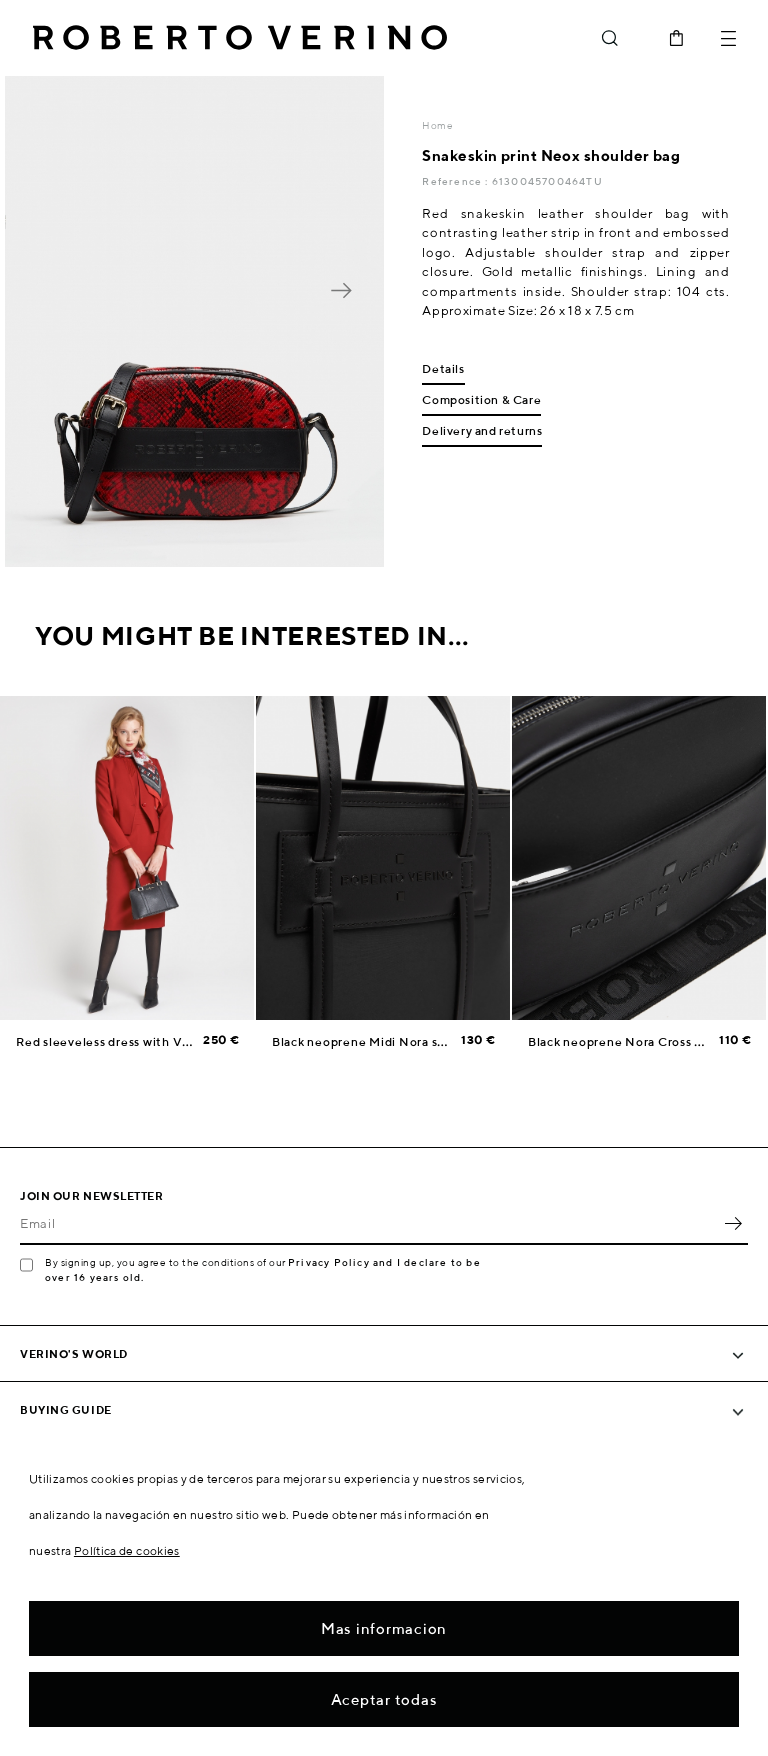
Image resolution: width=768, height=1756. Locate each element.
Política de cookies (127, 1550)
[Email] (369, 1223)
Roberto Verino (240, 38)
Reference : (456, 181)
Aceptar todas (384, 1699)
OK (733, 1223)
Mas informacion (384, 1628)
